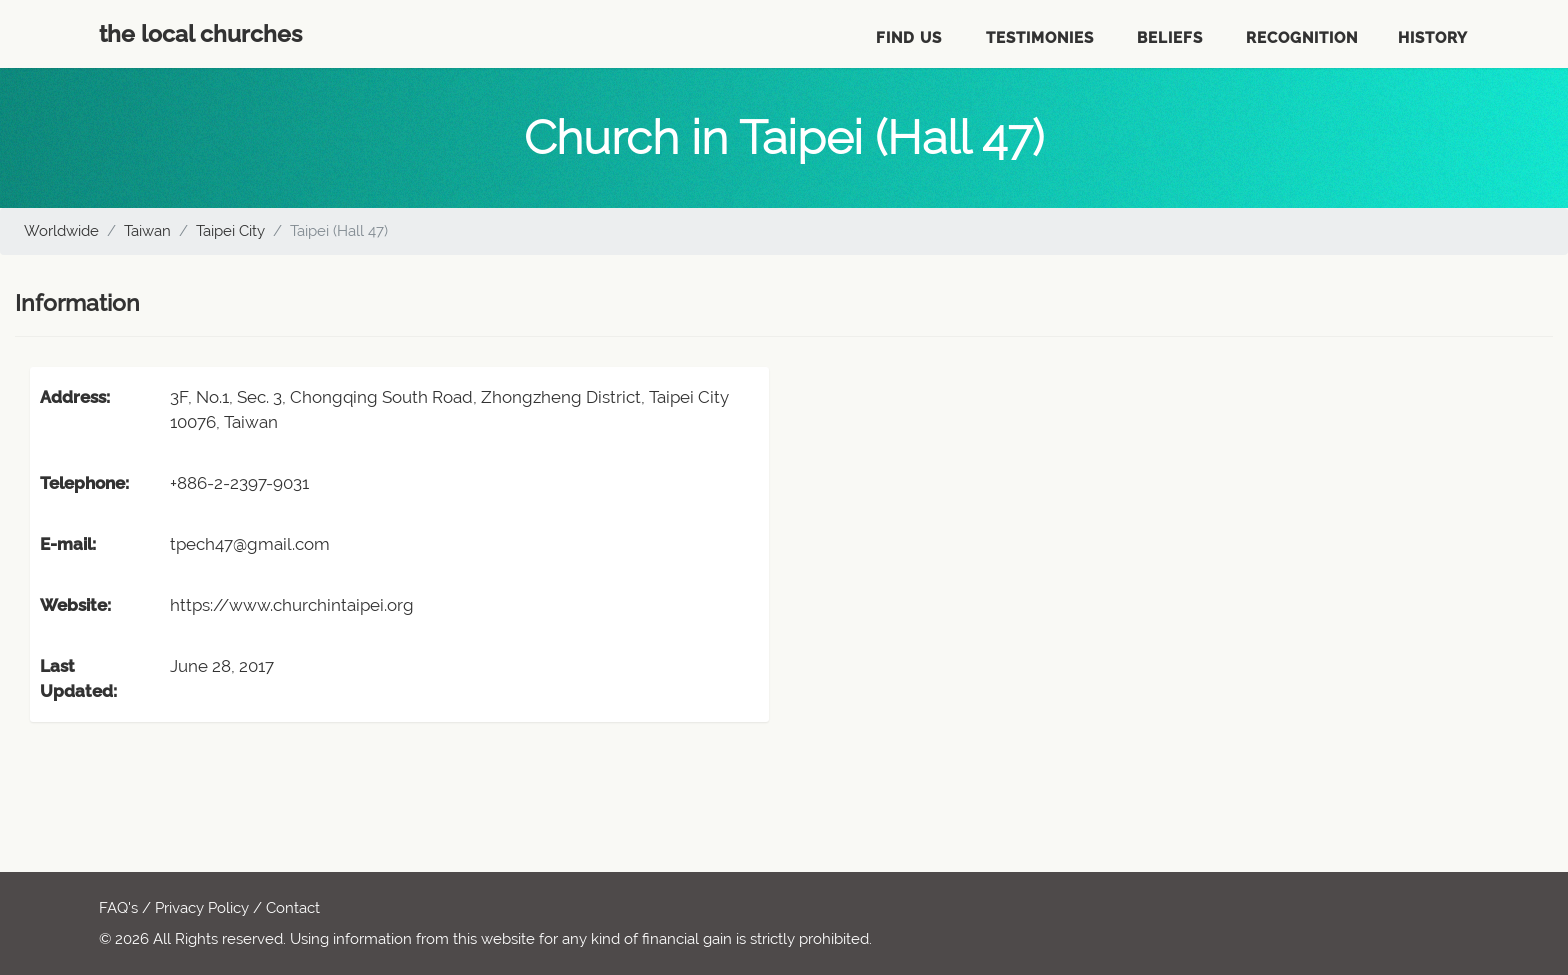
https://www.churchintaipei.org (292, 605)
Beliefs (1170, 38)
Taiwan (147, 231)
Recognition (1302, 38)
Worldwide (61, 231)
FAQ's (118, 908)
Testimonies (1040, 38)
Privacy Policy (202, 908)
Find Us (909, 38)
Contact (293, 908)
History (1433, 38)
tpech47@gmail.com (250, 544)
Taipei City (230, 231)
